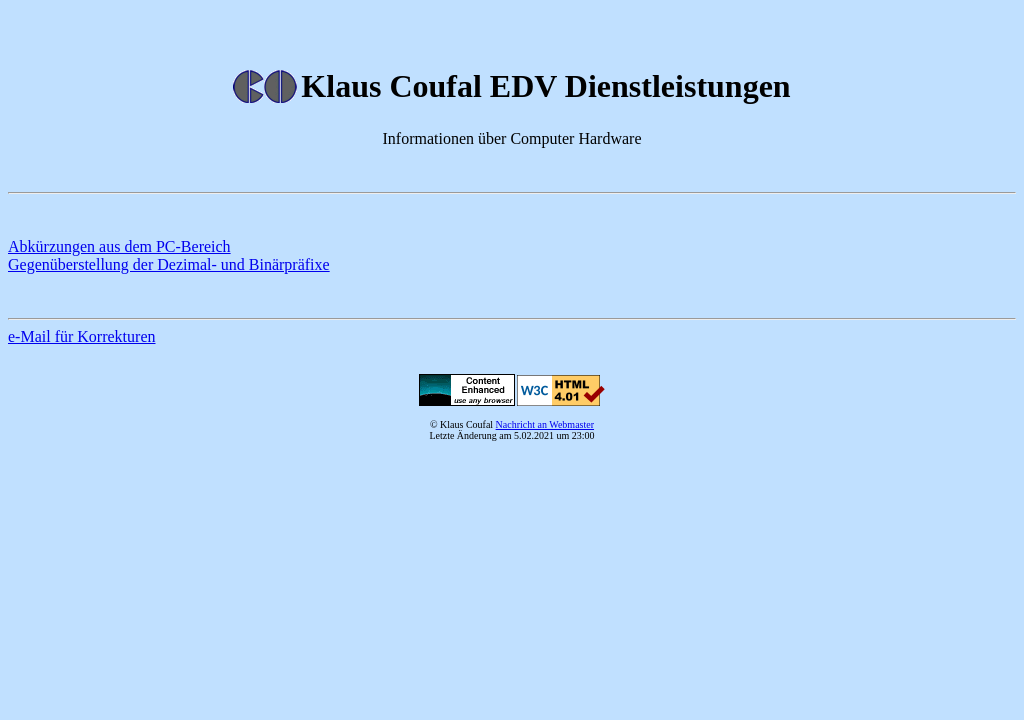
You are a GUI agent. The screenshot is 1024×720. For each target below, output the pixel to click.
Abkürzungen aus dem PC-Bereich (119, 246)
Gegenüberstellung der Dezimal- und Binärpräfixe (169, 264)
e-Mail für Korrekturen (82, 336)
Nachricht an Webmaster (545, 424)
